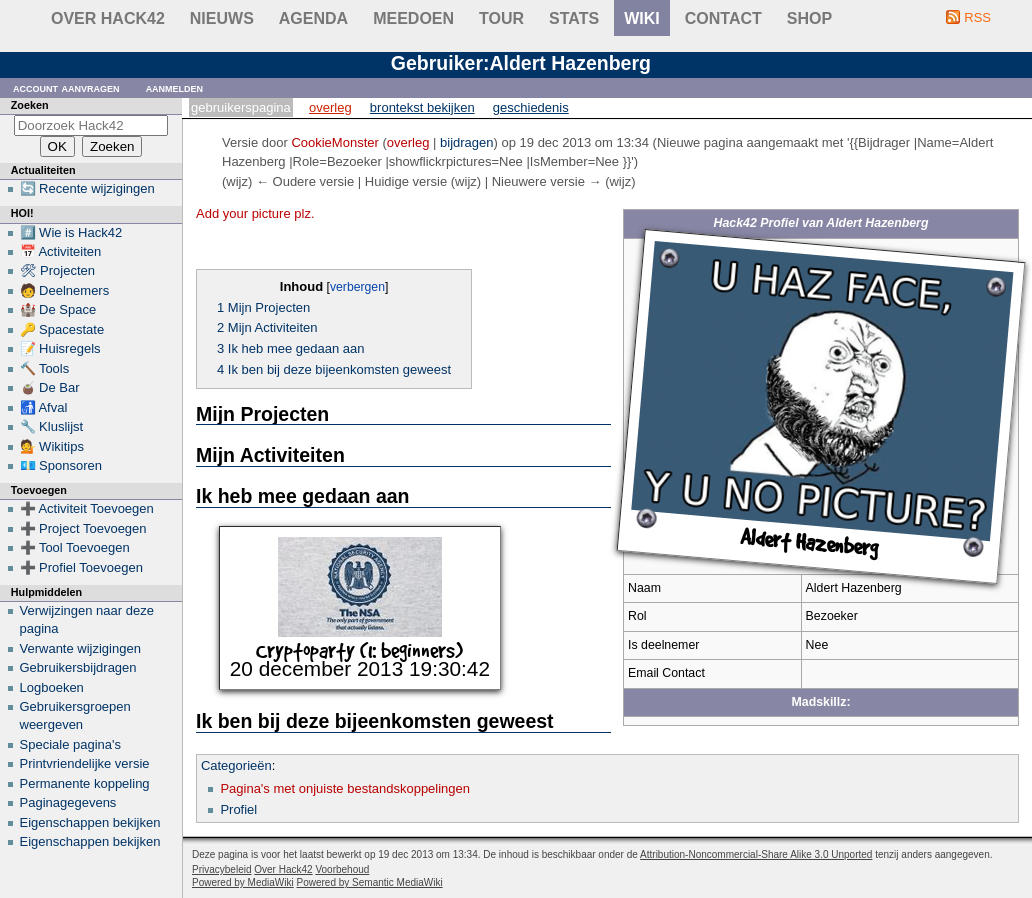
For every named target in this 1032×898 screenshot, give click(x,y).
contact (723, 18)
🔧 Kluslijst (52, 426)
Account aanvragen (66, 87)
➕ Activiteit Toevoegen (87, 508)
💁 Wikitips (52, 446)
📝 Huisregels (60, 348)
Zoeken (30, 105)
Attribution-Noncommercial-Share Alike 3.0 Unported (756, 854)
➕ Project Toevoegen (83, 528)
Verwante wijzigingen (80, 648)
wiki (642, 18)
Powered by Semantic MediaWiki (370, 882)
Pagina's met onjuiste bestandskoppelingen (345, 788)
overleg (408, 142)
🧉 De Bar (50, 387)
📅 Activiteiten (61, 251)
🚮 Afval (44, 407)
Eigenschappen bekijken (90, 822)
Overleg (330, 107)
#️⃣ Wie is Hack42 (71, 232)
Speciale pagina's (71, 744)
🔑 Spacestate (62, 329)
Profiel (238, 809)
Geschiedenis (531, 107)
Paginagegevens (68, 802)
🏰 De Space (58, 309)
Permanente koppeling (85, 783)
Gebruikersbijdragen (78, 667)
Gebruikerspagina (241, 107)
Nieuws (222, 18)
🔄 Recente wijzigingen (87, 188)
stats (574, 18)
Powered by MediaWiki (243, 882)
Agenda (313, 18)
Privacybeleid (221, 869)
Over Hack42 (108, 18)
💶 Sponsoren (61, 465)
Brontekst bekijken (422, 107)
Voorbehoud (342, 869)
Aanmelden (175, 87)
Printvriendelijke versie (85, 763)
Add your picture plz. (255, 213)
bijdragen (467, 142)
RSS (977, 17)
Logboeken (52, 687)
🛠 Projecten (58, 270)
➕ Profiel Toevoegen (81, 567)
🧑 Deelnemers (65, 290)
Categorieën (236, 765)
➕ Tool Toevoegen (75, 547)
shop (809, 18)
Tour (501, 18)
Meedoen (413, 18)
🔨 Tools (45, 368)
